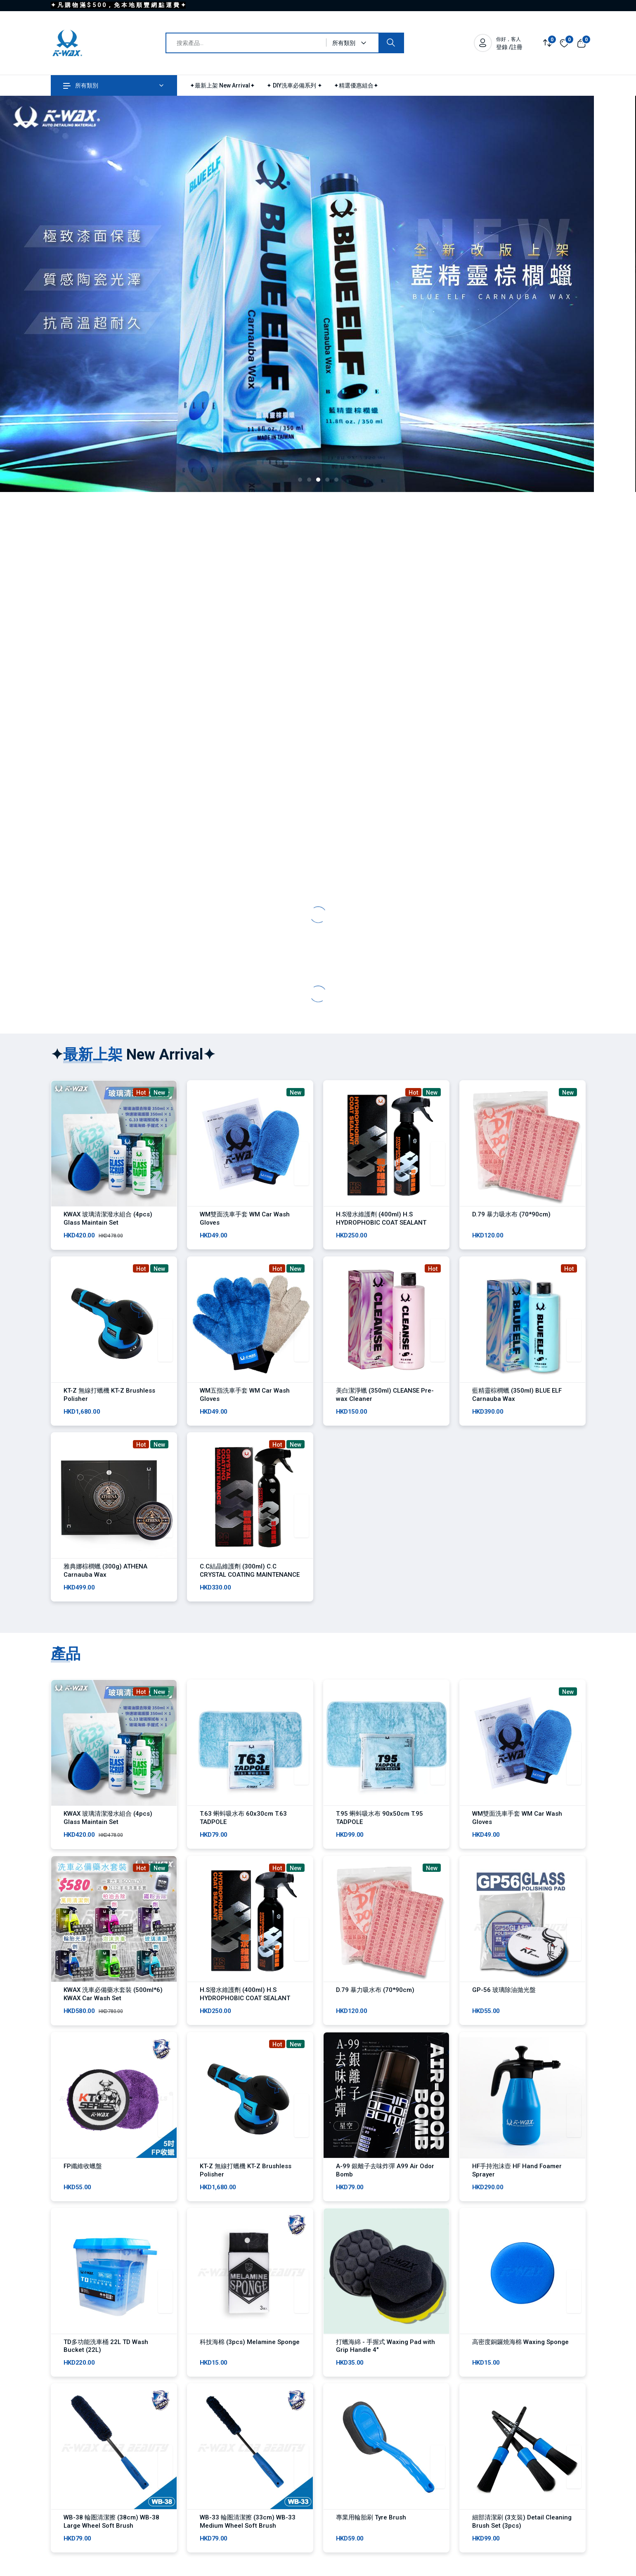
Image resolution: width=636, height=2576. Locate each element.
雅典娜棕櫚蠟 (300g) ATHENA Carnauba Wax (105, 1578)
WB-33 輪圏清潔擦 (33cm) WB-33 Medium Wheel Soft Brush (248, 2547)
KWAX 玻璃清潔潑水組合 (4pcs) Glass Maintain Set (108, 1218)
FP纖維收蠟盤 (83, 2184)
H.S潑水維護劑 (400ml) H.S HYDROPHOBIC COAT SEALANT (381, 1218)
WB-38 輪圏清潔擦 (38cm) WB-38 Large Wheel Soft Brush (111, 2547)
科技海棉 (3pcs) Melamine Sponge (250, 2364)
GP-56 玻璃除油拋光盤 (504, 2004)
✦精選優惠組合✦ (356, 85)
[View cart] (581, 42)
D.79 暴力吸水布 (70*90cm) (511, 1214)
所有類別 (80, 85)
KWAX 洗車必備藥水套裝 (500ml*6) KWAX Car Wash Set (113, 2009)
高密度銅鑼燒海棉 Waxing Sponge (520, 2364)
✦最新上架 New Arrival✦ (222, 85)
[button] (300, 480)
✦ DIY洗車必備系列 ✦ (294, 85)
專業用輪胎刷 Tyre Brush (371, 2543)
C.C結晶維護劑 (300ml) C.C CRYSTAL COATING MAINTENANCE (250, 1578)
